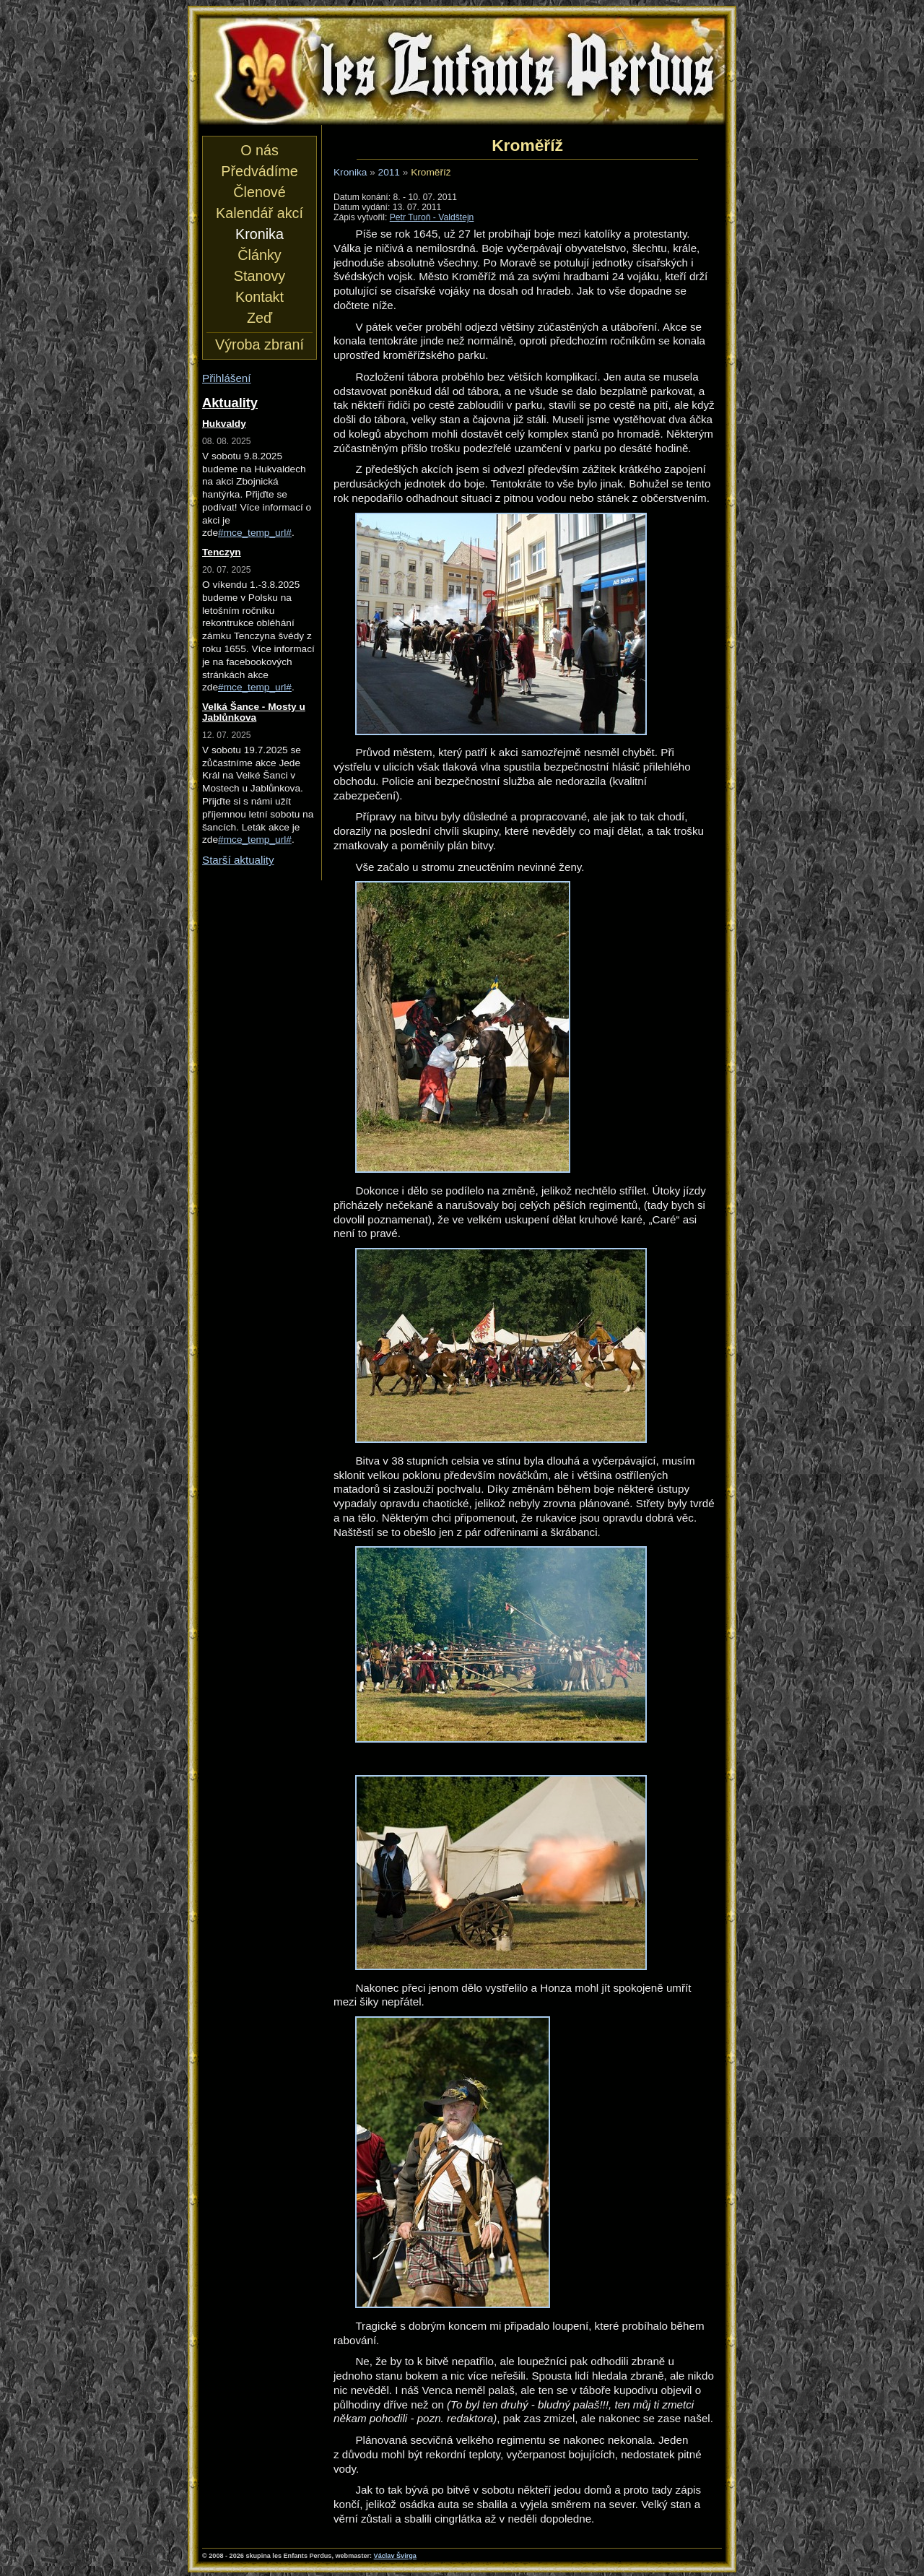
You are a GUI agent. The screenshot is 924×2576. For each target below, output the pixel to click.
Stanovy (259, 276)
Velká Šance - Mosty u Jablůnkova (253, 712)
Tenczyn (221, 552)
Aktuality (230, 402)
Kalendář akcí (259, 213)
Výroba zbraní (259, 344)
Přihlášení (226, 378)
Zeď (259, 318)
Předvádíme (259, 171)
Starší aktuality (238, 860)
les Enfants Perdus (462, 71)
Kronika (350, 172)
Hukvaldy (224, 423)
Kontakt (259, 297)
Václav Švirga (395, 2555)
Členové (259, 192)
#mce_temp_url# (255, 532)
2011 (389, 172)
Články (259, 255)
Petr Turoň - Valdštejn (432, 217)
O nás (259, 150)
